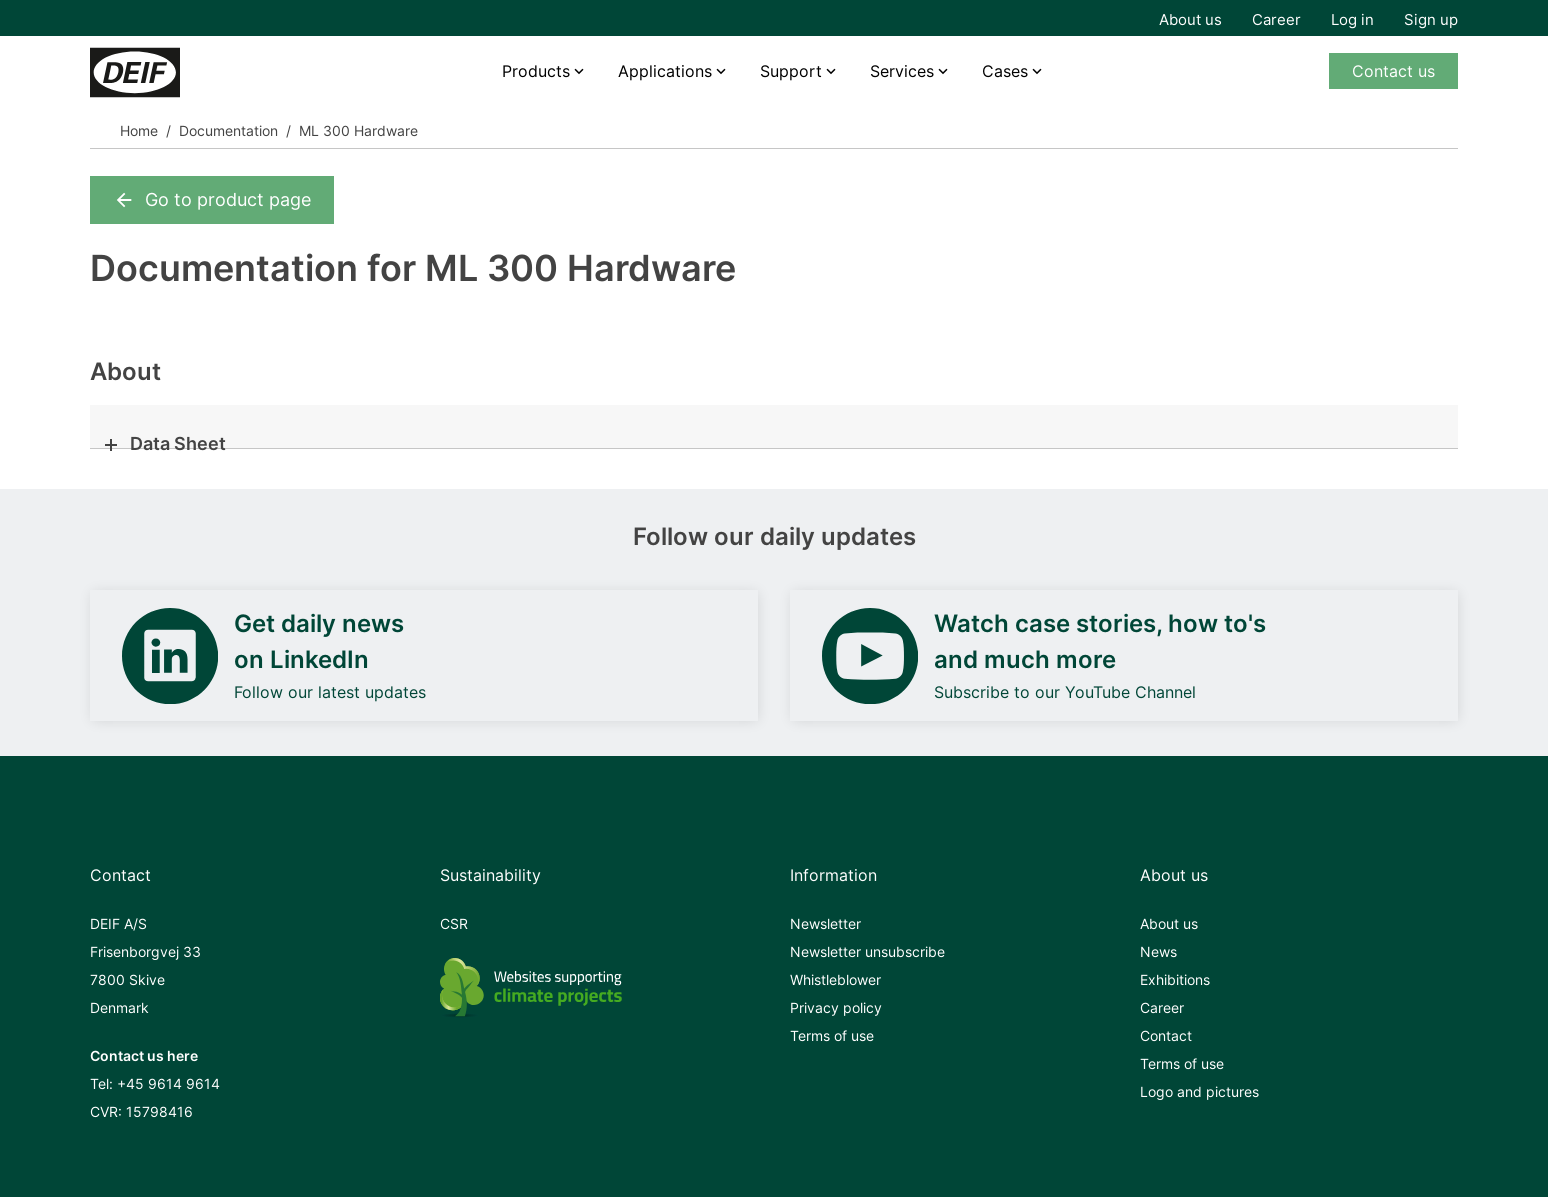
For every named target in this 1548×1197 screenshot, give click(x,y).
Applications (665, 71)
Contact (1166, 1035)
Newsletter (825, 923)
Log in (1352, 19)
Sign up (1431, 19)
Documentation (228, 130)
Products (536, 71)
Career (1276, 19)
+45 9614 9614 (168, 1083)
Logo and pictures (1199, 1091)
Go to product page (212, 200)
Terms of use (832, 1035)
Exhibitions (1175, 979)
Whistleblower (835, 979)
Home (139, 130)
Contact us (1393, 71)
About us (1190, 19)
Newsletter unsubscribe (867, 951)
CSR (454, 923)
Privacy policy (836, 1007)
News (1158, 951)
